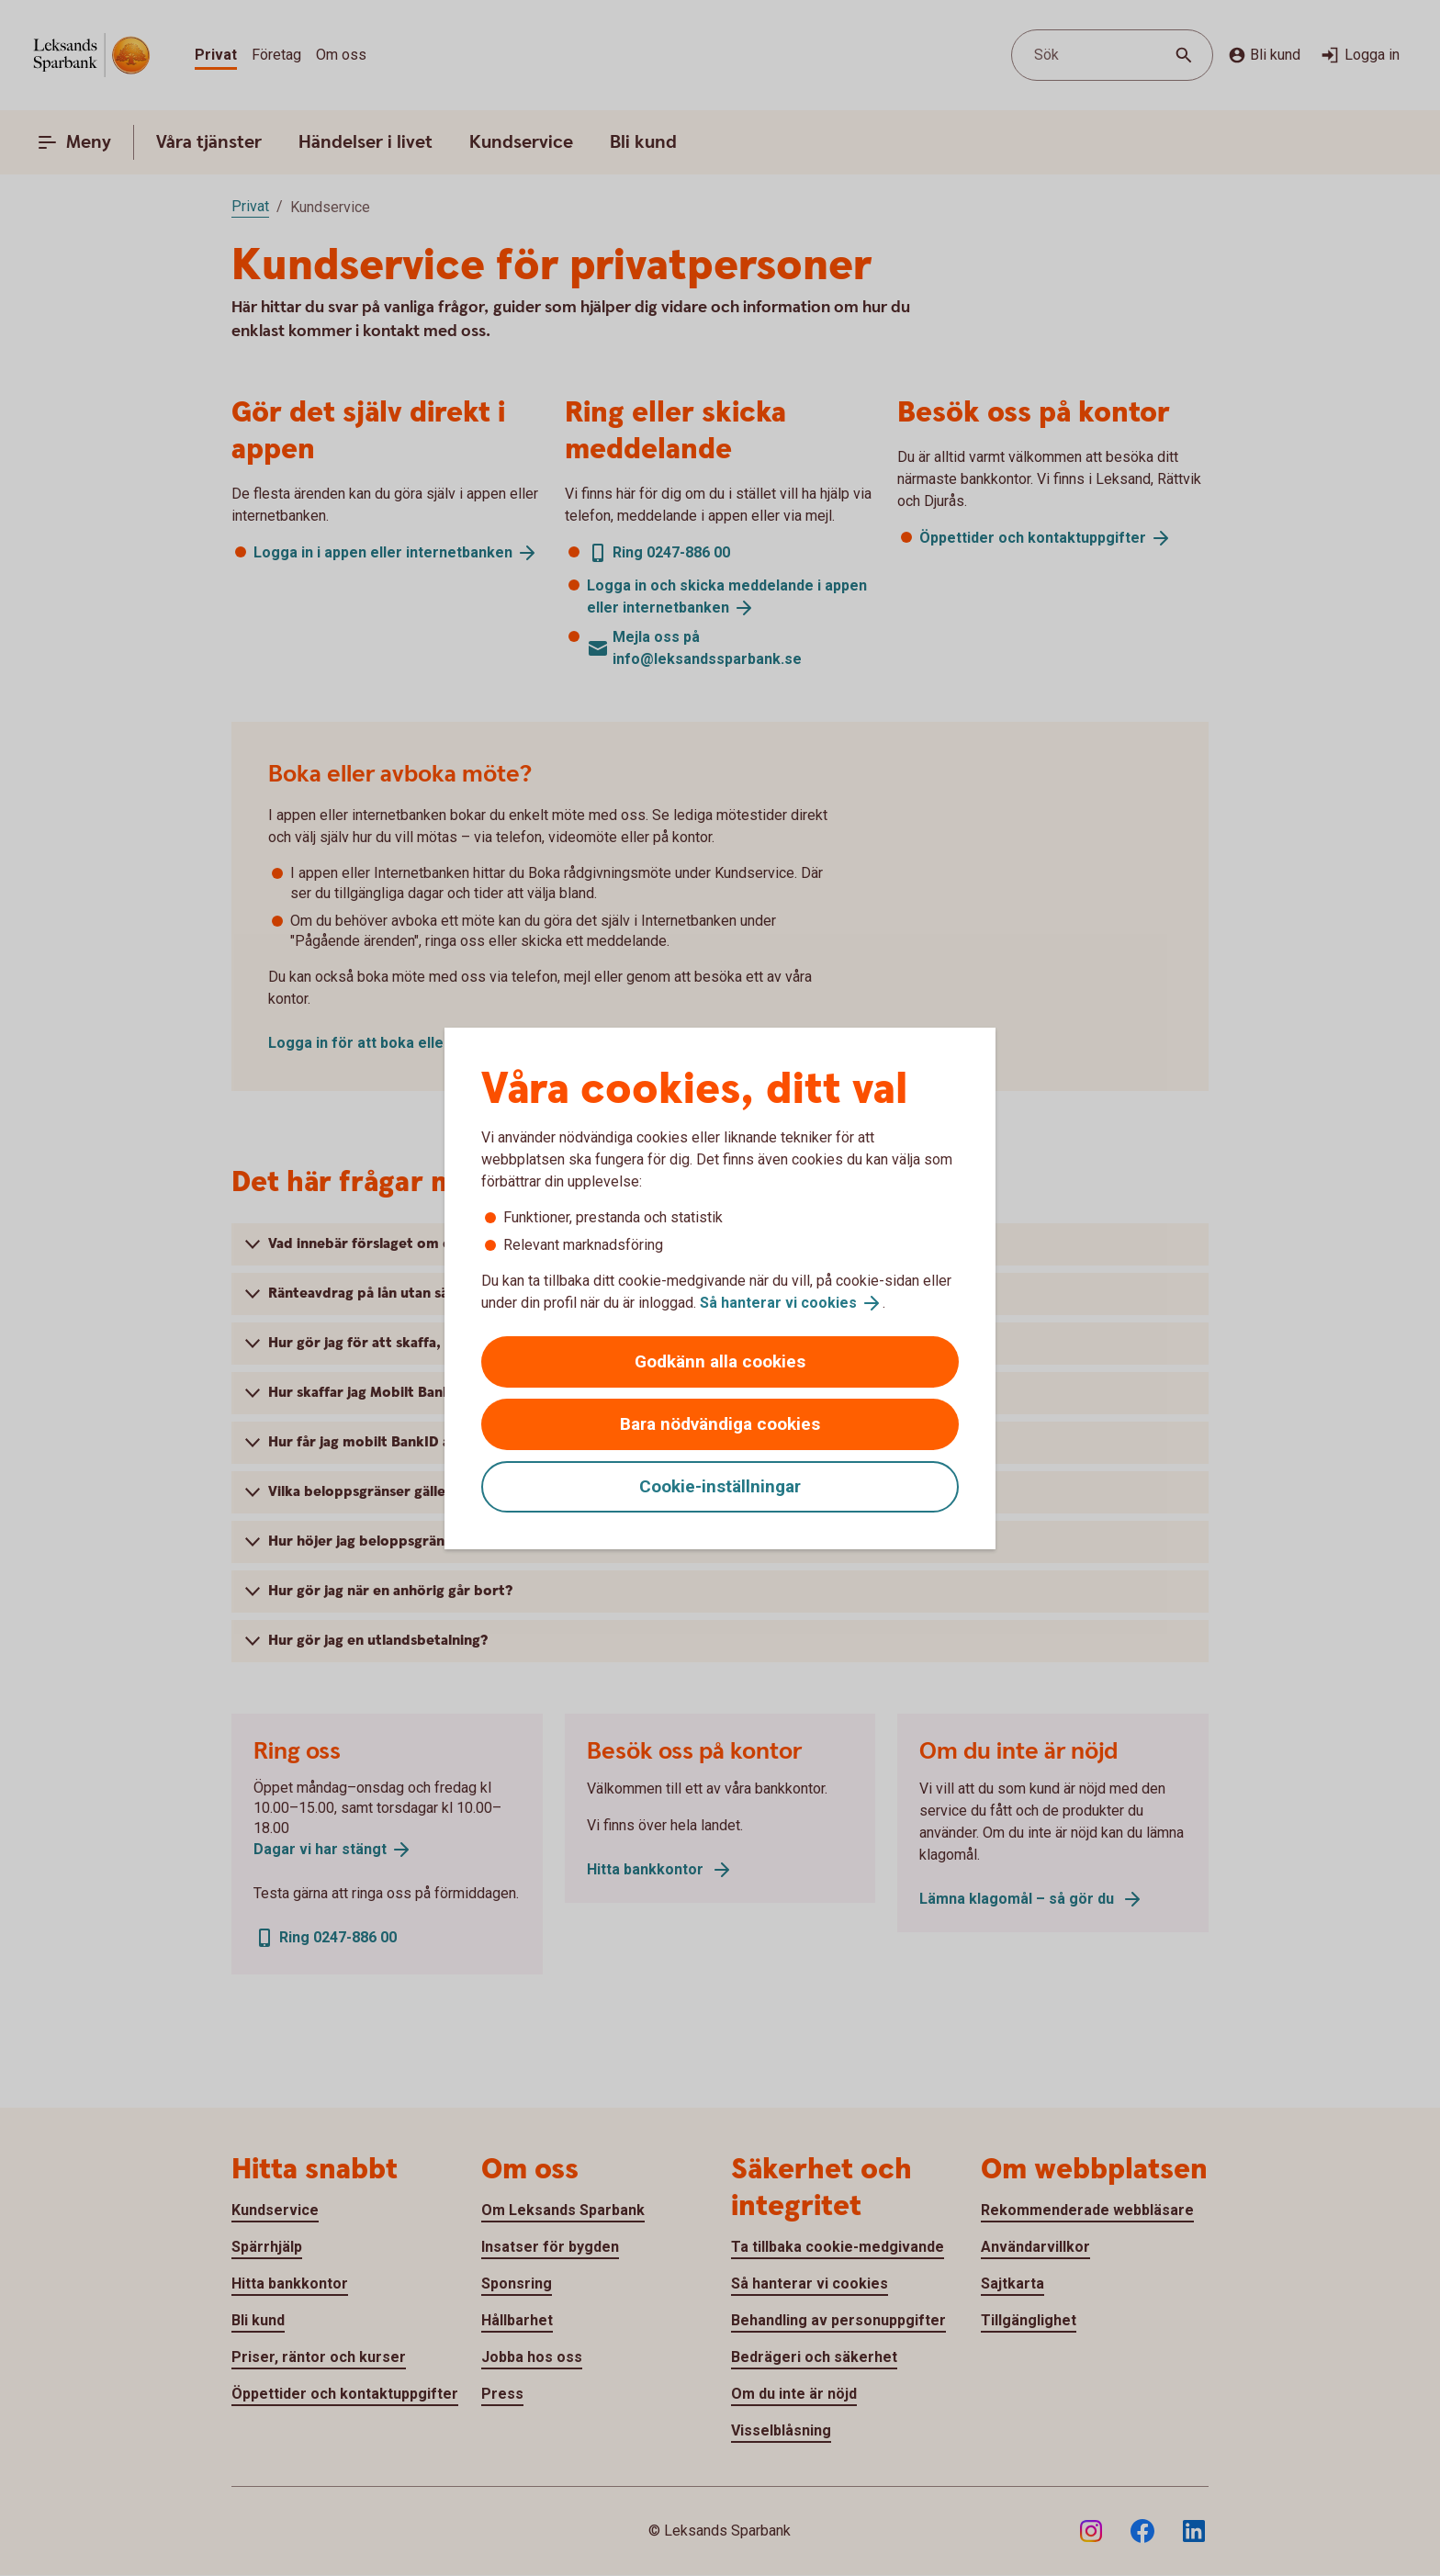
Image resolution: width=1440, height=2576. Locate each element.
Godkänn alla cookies (720, 1361)
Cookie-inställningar (720, 1486)
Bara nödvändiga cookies (720, 1423)
